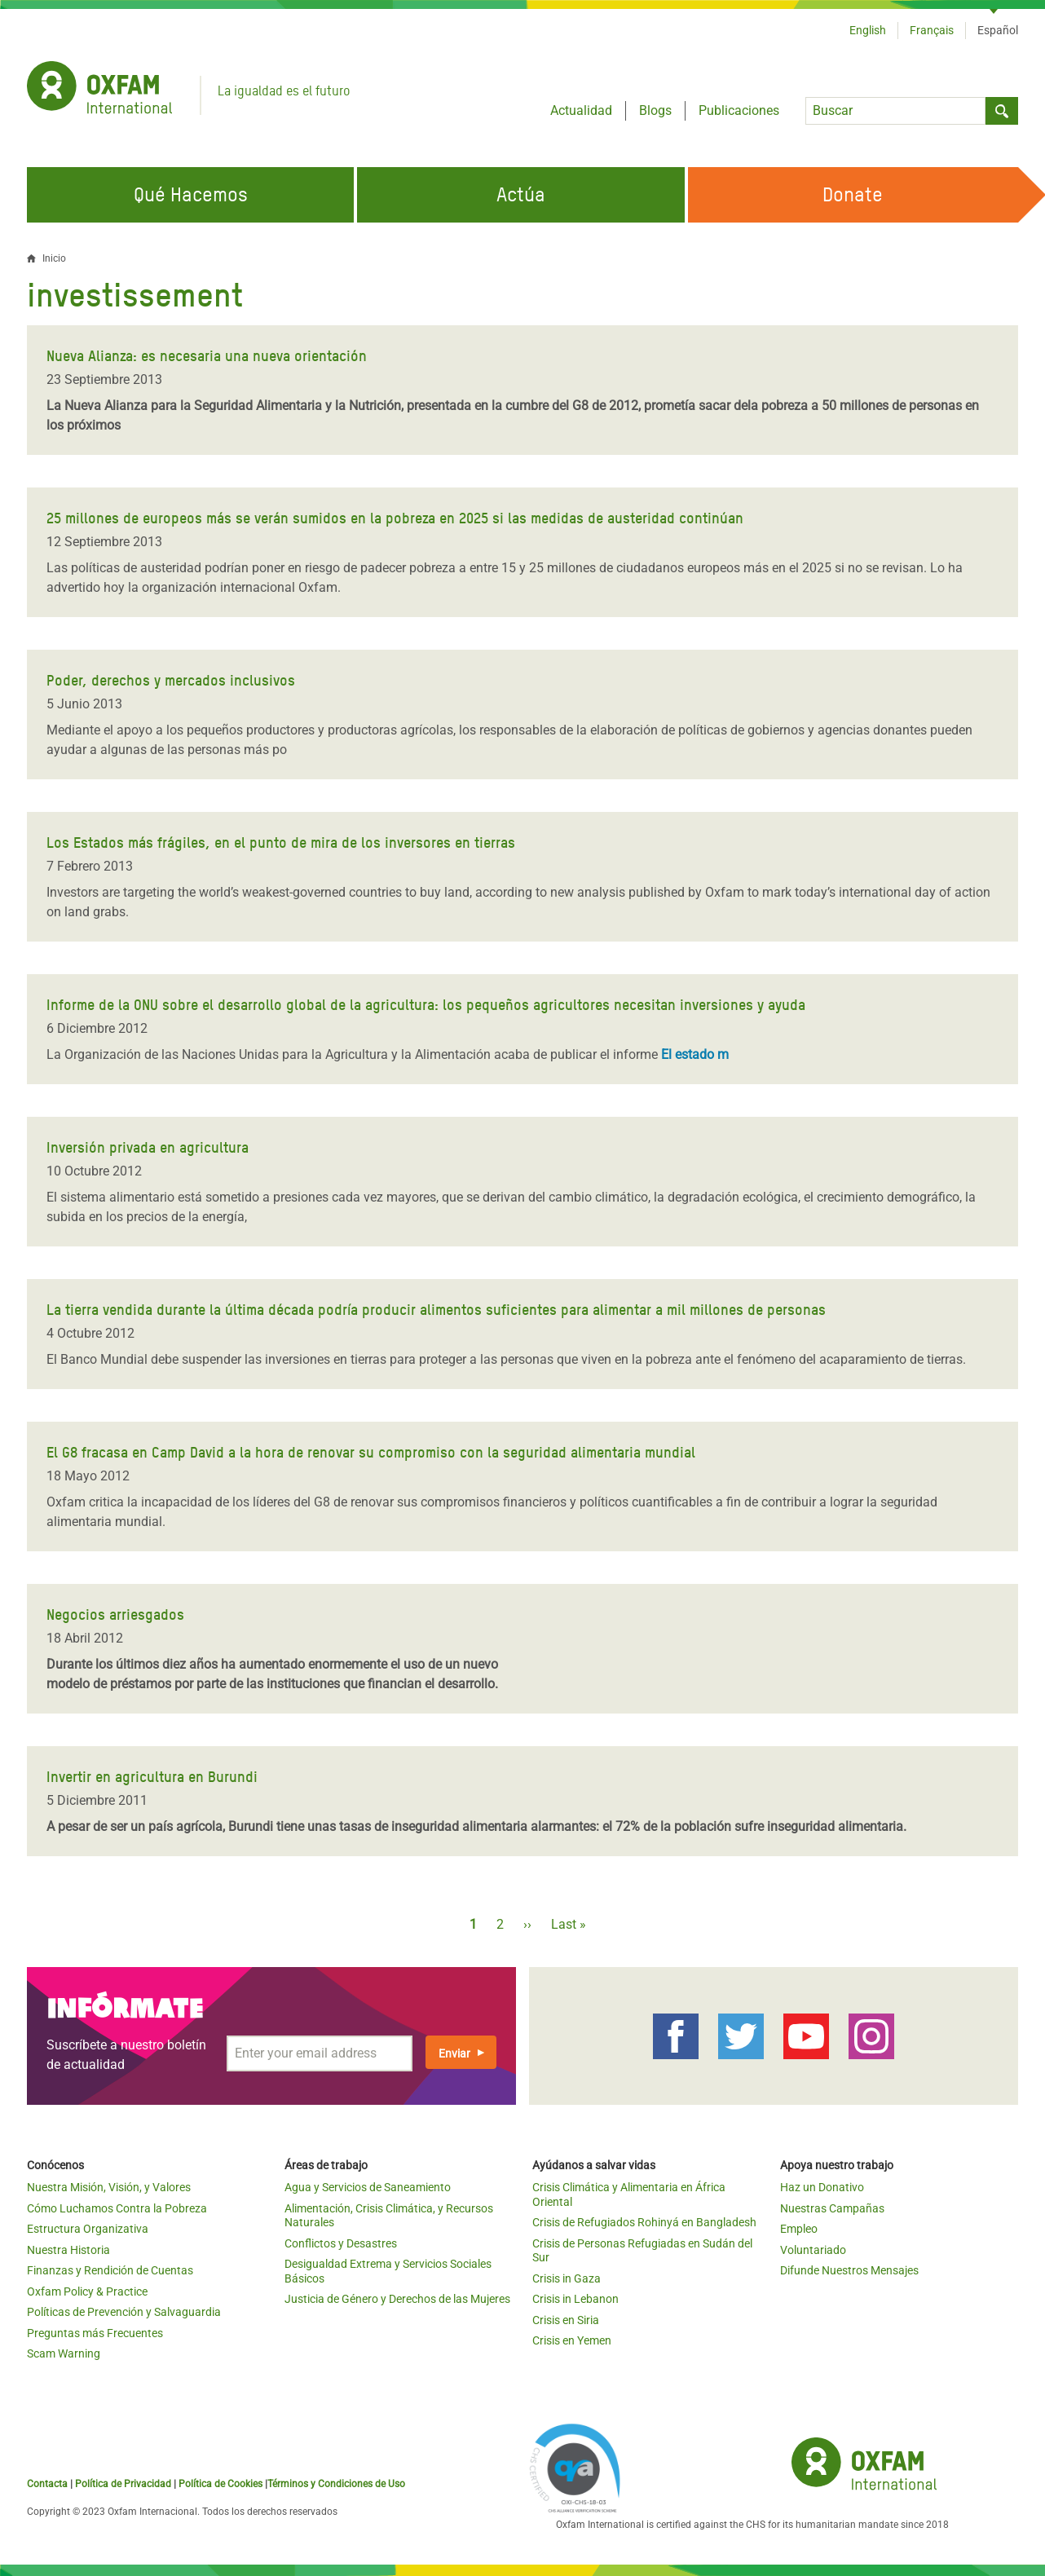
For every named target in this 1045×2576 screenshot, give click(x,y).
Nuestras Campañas (832, 2208)
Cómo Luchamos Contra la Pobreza (117, 2208)
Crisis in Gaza (566, 2278)
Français (932, 30)
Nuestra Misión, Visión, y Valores (109, 2187)
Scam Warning (63, 2353)
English (867, 30)
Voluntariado (813, 2249)
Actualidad (581, 110)
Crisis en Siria (565, 2320)
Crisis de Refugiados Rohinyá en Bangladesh (644, 2222)
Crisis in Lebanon (575, 2298)
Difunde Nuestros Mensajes (849, 2270)
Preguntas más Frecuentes (95, 2333)
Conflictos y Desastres (340, 2243)
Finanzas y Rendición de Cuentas (110, 2270)
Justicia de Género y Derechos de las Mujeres (397, 2298)
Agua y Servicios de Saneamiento (367, 2187)
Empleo (799, 2228)
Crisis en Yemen (571, 2340)
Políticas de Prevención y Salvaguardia (124, 2311)
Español (997, 30)
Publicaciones (739, 110)
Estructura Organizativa (87, 2228)
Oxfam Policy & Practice (87, 2291)
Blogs (655, 110)
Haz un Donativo (822, 2187)
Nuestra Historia (68, 2249)
